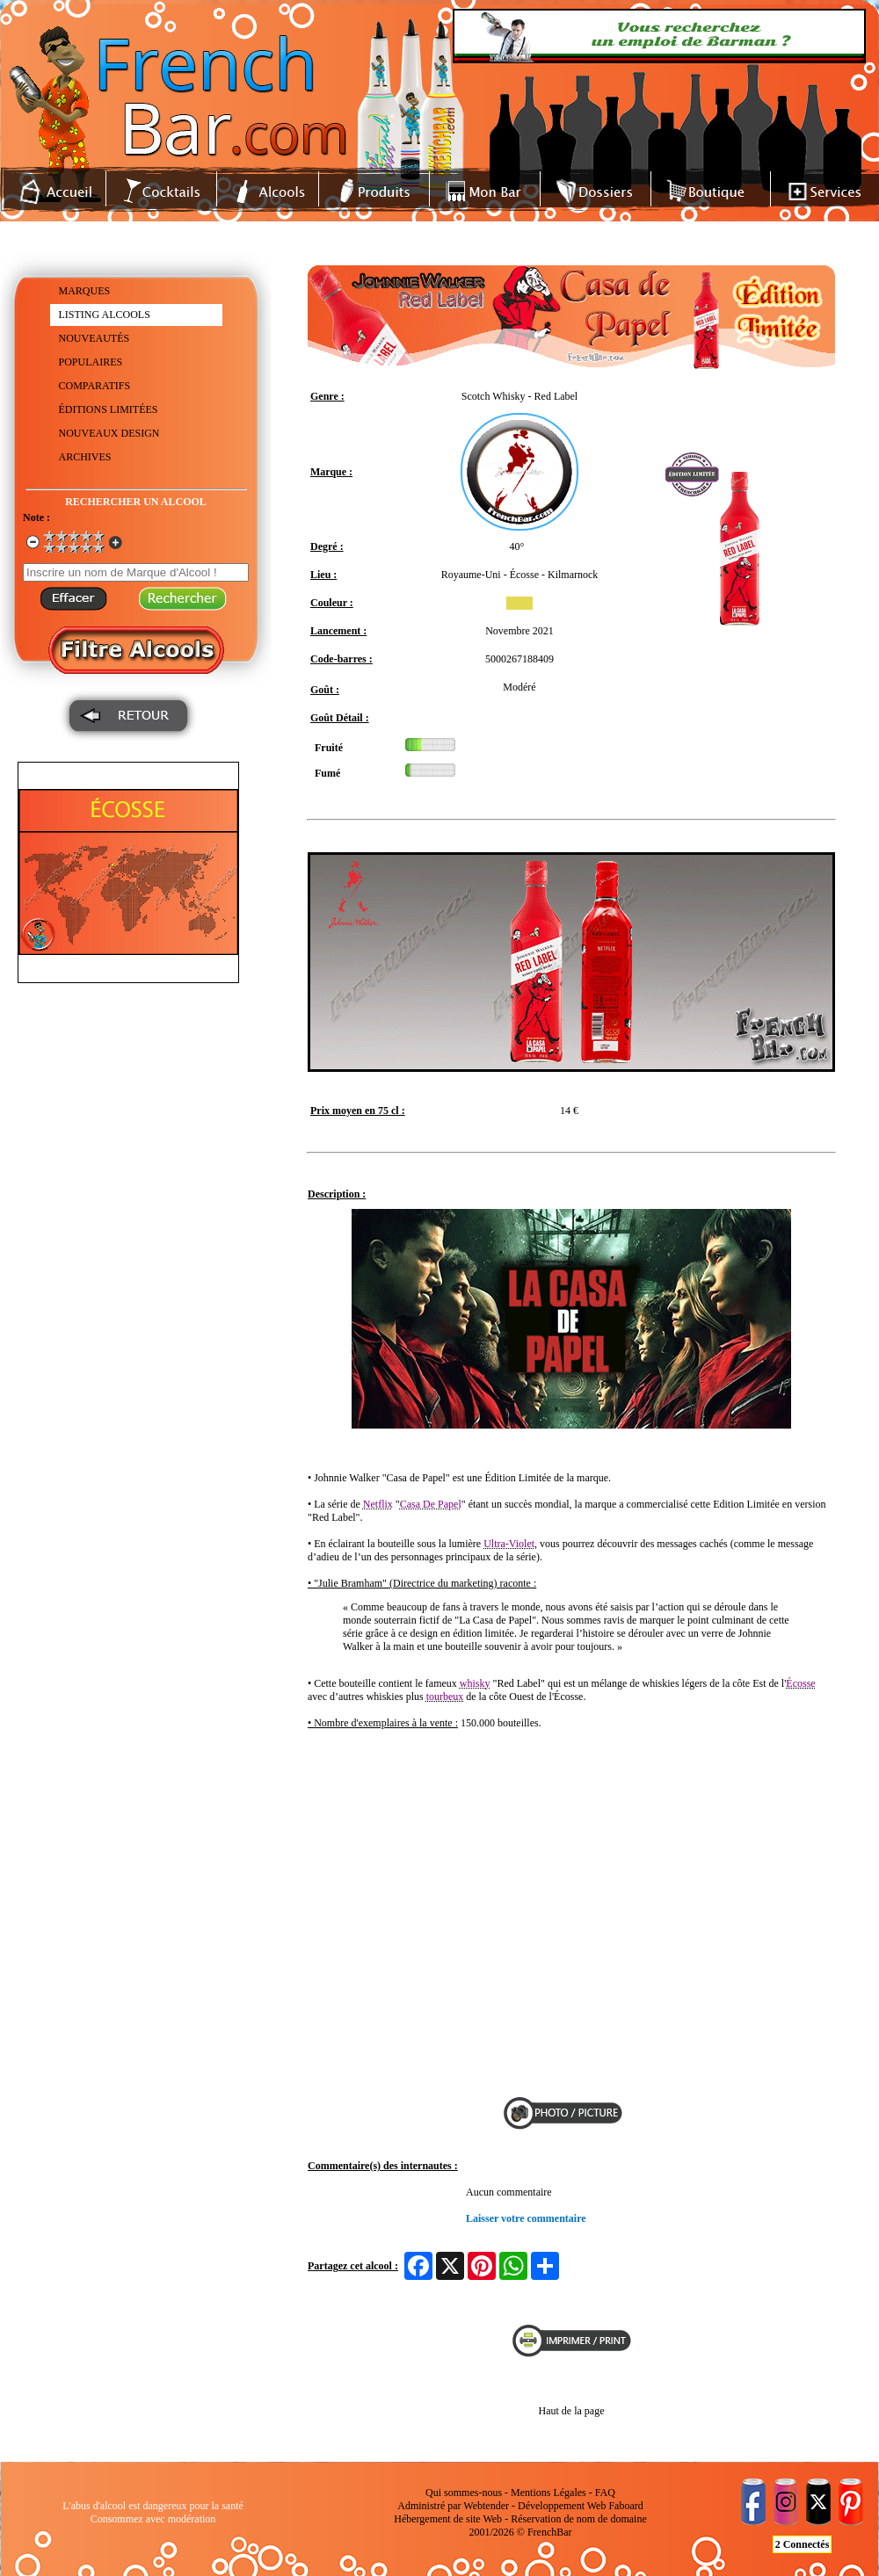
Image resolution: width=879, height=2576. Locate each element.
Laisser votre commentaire (526, 2218)
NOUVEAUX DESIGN (109, 433)
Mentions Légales (548, 2492)
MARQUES (85, 291)
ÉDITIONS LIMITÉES (108, 409)
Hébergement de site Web (448, 2519)
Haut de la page (572, 2411)
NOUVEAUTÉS (94, 338)
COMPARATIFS (95, 386)
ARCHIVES (85, 457)
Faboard (625, 2506)
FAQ (605, 2492)
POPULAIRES (91, 362)
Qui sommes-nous (463, 2492)
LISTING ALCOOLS (104, 314)
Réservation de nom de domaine (579, 2519)
